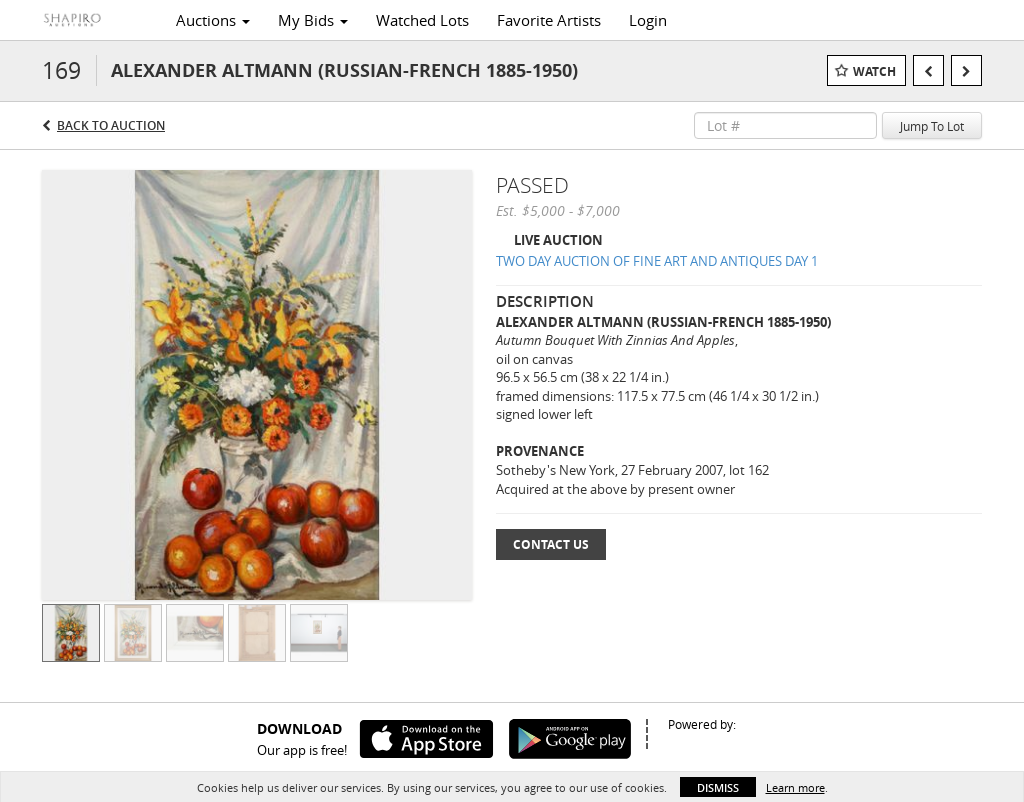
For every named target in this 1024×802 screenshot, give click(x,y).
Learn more (795, 787)
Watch (874, 71)
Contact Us (551, 544)
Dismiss (718, 787)
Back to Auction (111, 125)
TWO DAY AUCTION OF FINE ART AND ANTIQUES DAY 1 (657, 261)
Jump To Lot (932, 126)
